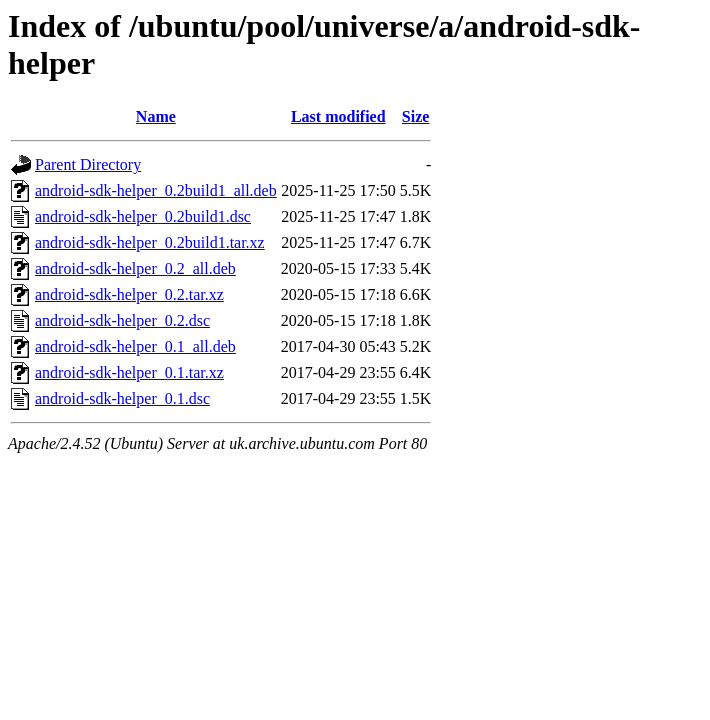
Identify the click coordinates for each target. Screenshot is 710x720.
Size (416, 116)
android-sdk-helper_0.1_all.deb (135, 346)
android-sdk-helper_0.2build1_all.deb (156, 190)
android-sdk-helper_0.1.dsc (122, 398)
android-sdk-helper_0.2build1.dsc (143, 216)
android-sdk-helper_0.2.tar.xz (129, 294)
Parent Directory (88, 164)
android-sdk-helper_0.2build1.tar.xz (150, 242)
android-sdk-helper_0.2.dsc (122, 320)
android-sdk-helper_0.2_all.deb (135, 268)
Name (156, 116)
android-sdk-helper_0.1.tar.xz (129, 372)
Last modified (338, 116)
